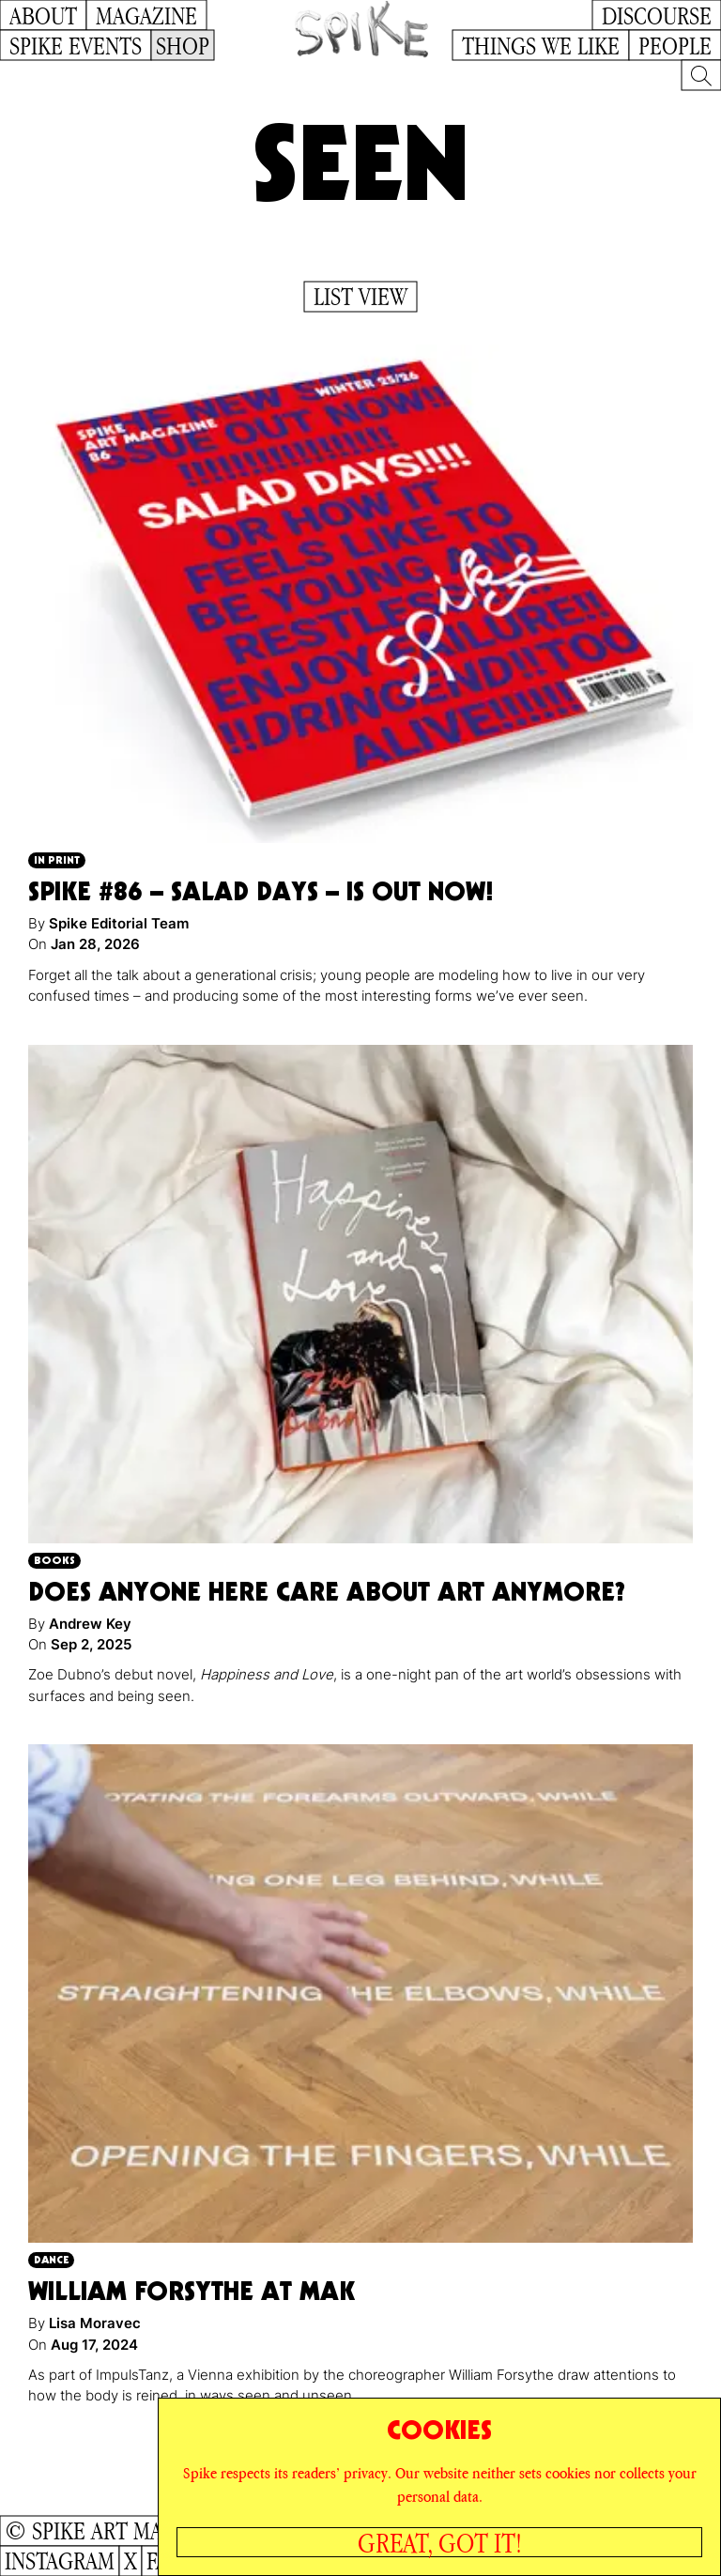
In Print (57, 859)
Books (54, 1560)
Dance (51, 2259)
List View (360, 297)
